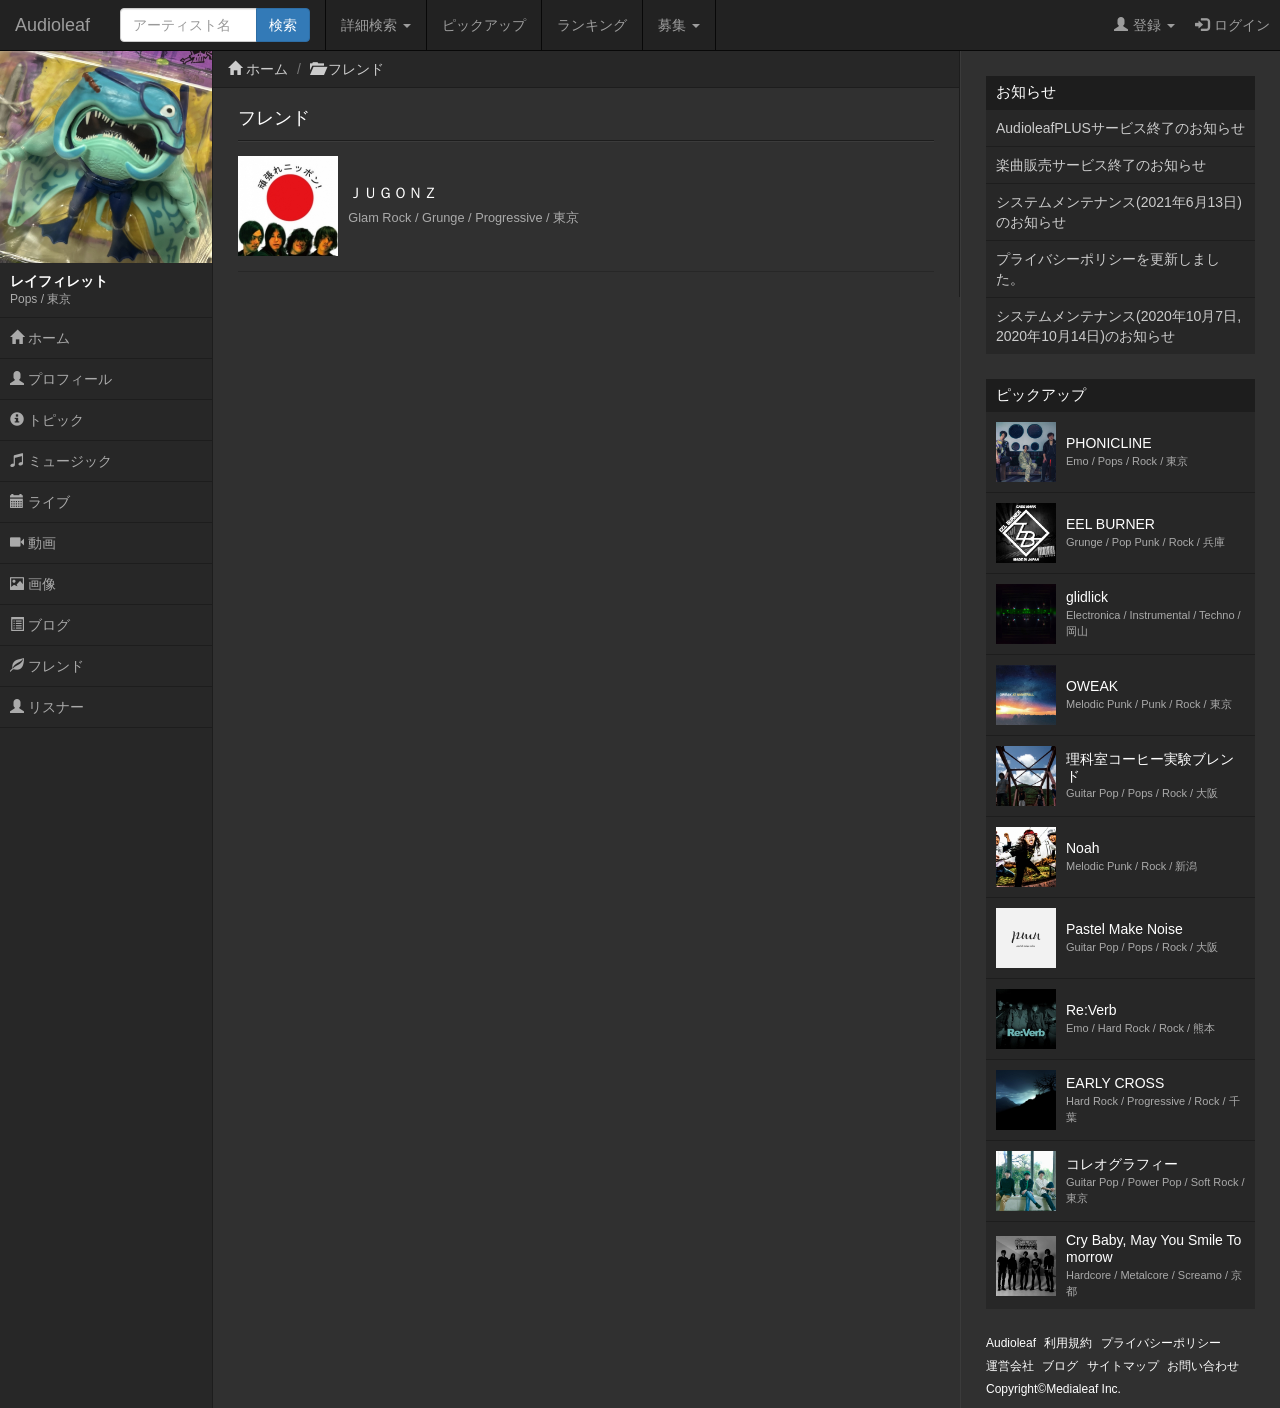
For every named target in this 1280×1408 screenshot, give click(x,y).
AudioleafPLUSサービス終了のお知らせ (1120, 128)
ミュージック (61, 461)
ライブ (40, 502)
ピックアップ (484, 25)
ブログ (40, 625)
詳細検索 (376, 25)
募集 (679, 25)
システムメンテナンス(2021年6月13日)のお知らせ (1119, 212)
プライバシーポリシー (1161, 1343)
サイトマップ (1123, 1366)
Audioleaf (52, 25)
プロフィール (61, 379)
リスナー (47, 707)
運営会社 (1010, 1366)
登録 (1144, 25)
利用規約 (1068, 1343)
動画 (33, 543)
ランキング (592, 25)
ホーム (40, 338)
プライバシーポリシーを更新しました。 (1108, 269)
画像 (33, 584)
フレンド (47, 666)
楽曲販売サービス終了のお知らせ (1101, 165)
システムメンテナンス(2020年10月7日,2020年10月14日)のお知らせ (1118, 326)
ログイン (1232, 25)
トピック (47, 420)
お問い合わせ (1203, 1366)
